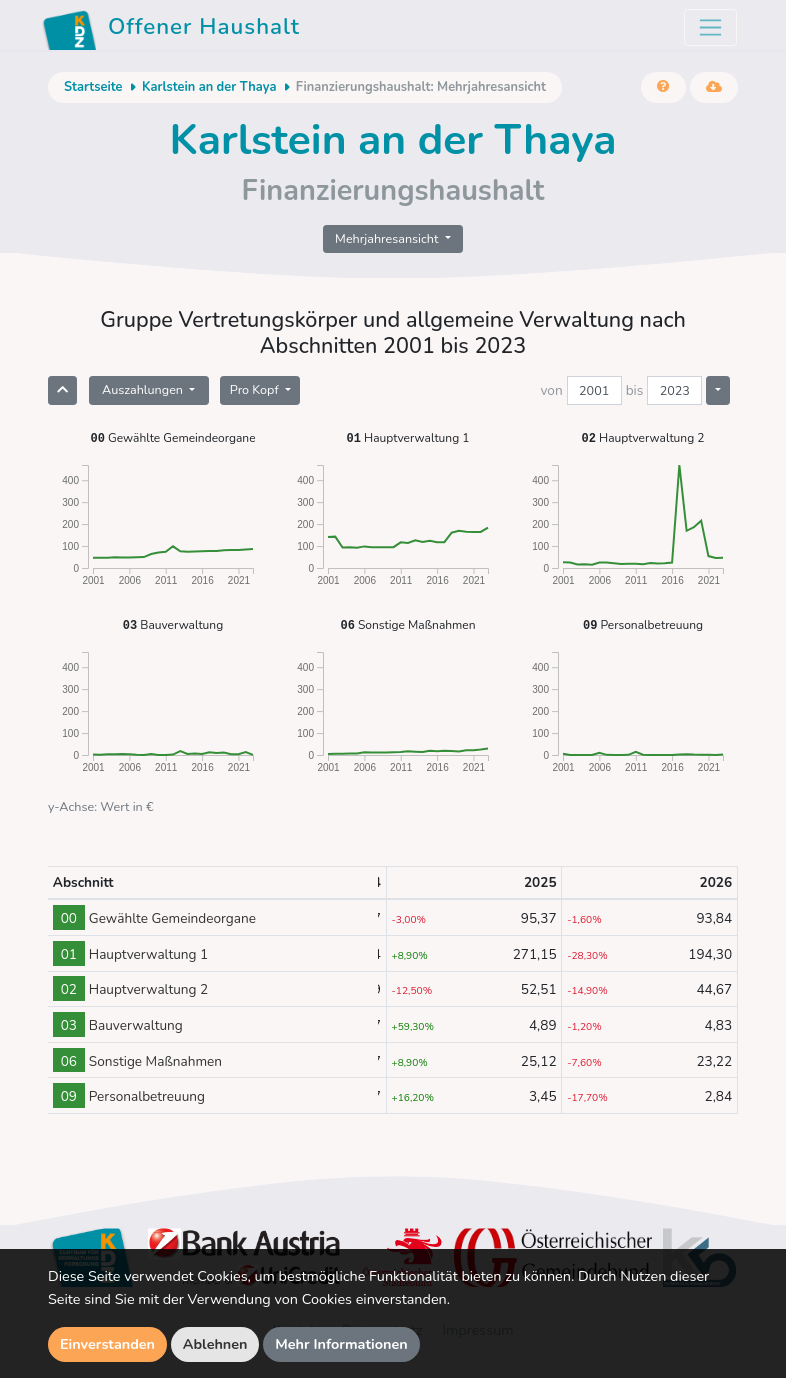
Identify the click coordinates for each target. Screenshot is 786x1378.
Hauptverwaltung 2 (643, 437)
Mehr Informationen (341, 1344)
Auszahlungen (144, 389)
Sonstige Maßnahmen (407, 624)
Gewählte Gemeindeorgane (172, 437)
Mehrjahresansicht (388, 238)
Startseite (93, 87)
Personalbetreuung (643, 624)
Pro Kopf (256, 389)
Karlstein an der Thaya (209, 87)
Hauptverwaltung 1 (408, 437)
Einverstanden (107, 1344)
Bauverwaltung (173, 624)
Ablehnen (215, 1344)
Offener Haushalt (171, 30)
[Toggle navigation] (710, 27)
